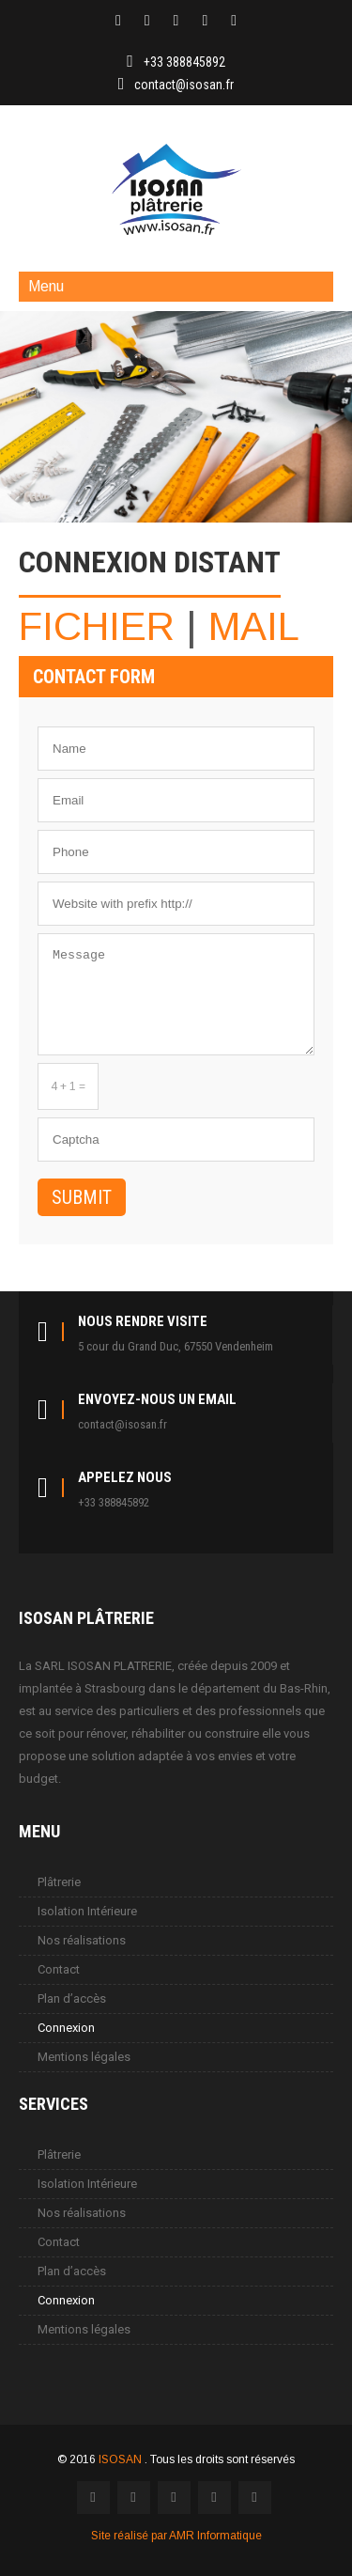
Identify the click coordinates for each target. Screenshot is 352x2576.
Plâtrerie (59, 1882)
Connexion (66, 2028)
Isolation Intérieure (87, 1911)
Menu (46, 286)
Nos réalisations (82, 1940)
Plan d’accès (72, 1998)
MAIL (253, 626)
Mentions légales (84, 2057)
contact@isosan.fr (184, 84)
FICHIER (97, 626)
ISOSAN (122, 2459)
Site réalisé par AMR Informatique (176, 2535)
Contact (59, 1969)
